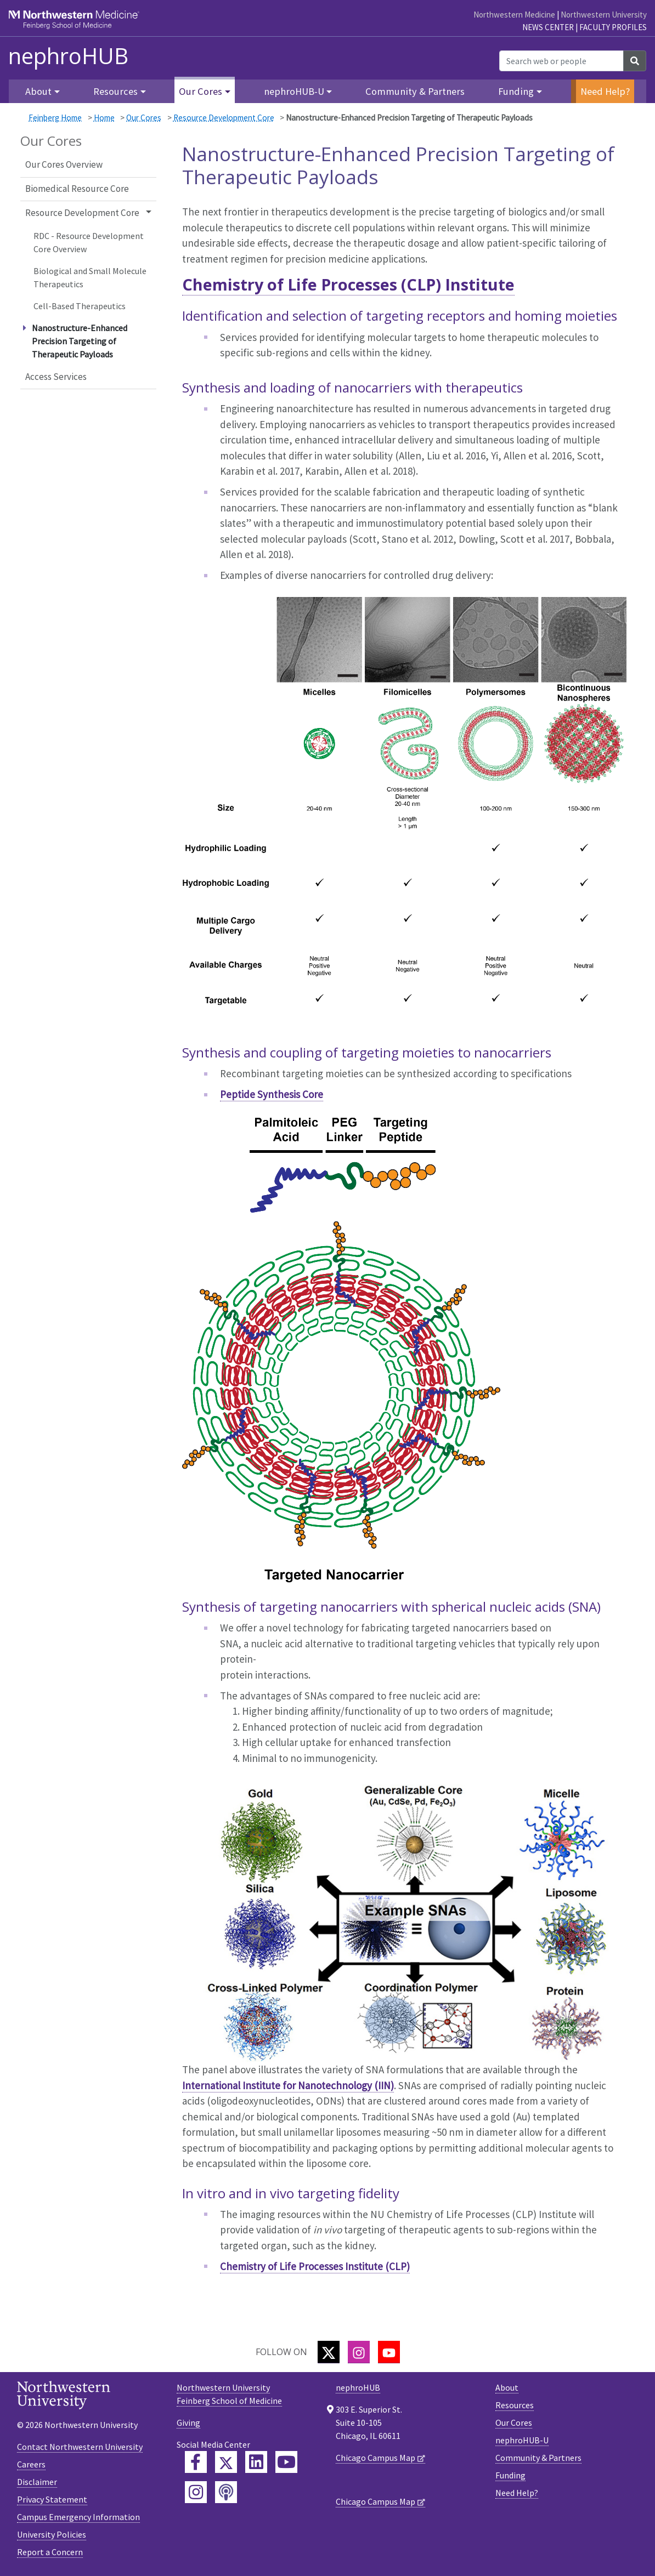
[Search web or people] (561, 60)
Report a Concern (50, 2551)
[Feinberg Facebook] (196, 2462)
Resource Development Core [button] (82, 213)
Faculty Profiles (613, 27)
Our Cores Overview (64, 164)
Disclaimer (37, 2481)
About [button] (38, 91)
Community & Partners (415, 91)
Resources (514, 2404)
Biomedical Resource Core (77, 189)
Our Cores (143, 117)
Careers (31, 2464)
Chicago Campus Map (375, 2457)
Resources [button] (115, 91)
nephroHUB (68, 56)
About (506, 2387)
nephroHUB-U (522, 2440)
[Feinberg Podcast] (226, 2492)
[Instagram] (359, 2352)
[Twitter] (329, 2352)
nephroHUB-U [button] (294, 91)
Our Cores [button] (200, 91)
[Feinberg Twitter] (226, 2462)
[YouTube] (389, 2352)
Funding (510, 2475)
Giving (188, 2422)
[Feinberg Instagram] (196, 2492)
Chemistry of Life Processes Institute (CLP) (315, 2266)
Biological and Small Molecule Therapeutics (89, 277)
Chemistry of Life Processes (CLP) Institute (348, 284)
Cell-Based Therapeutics (79, 305)
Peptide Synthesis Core (271, 1094)
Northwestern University (604, 14)
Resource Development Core (223, 117)
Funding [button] (516, 91)
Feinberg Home (55, 117)
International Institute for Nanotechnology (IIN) (288, 2085)
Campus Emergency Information (78, 2516)
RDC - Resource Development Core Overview (88, 242)
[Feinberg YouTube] (286, 2462)
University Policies (51, 2534)
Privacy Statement (52, 2499)
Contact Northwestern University (80, 2446)
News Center (548, 27)
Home (104, 117)
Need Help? (605, 91)
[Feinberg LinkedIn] (256, 2462)
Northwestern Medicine (514, 14)
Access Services (56, 377)
